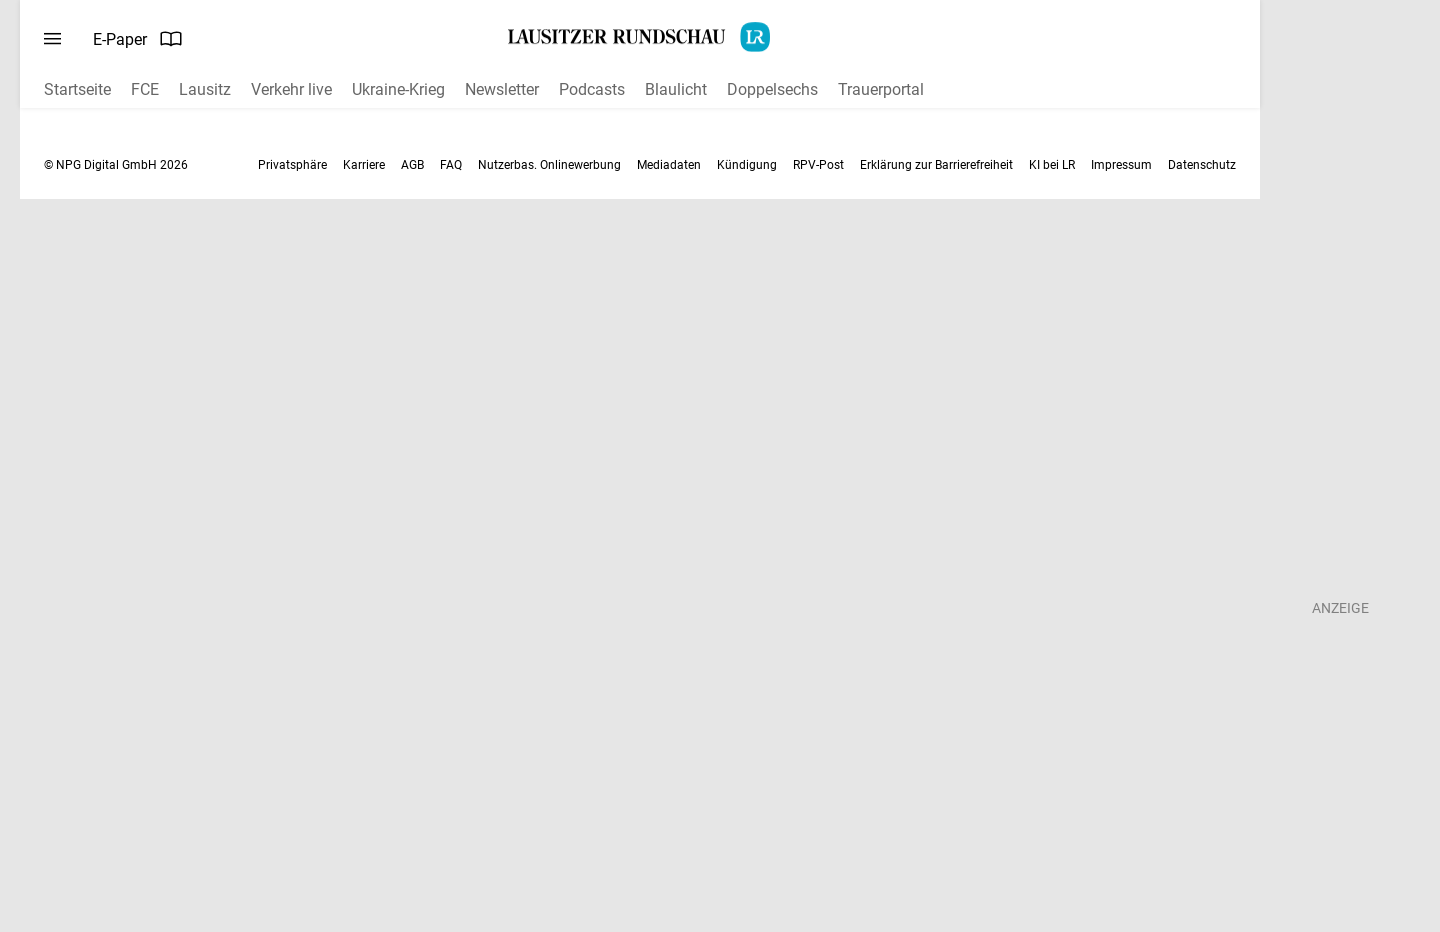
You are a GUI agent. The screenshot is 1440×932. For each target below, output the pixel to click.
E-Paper (138, 39)
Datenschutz (1202, 165)
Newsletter (502, 89)
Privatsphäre (292, 165)
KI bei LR (1052, 165)
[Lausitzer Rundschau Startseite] (640, 37)
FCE (145, 89)
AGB (412, 165)
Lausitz (205, 89)
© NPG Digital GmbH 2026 (116, 165)
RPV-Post (818, 165)
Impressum (1121, 165)
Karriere (364, 165)
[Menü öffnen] (52, 39)
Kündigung (747, 165)
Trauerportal (881, 89)
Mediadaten (669, 165)
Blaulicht (676, 89)
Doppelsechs (772, 89)
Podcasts (592, 89)
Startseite (77, 89)
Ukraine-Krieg (398, 89)
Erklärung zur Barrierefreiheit (936, 165)
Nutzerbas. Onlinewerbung (549, 165)
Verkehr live (291, 89)
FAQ (451, 165)
